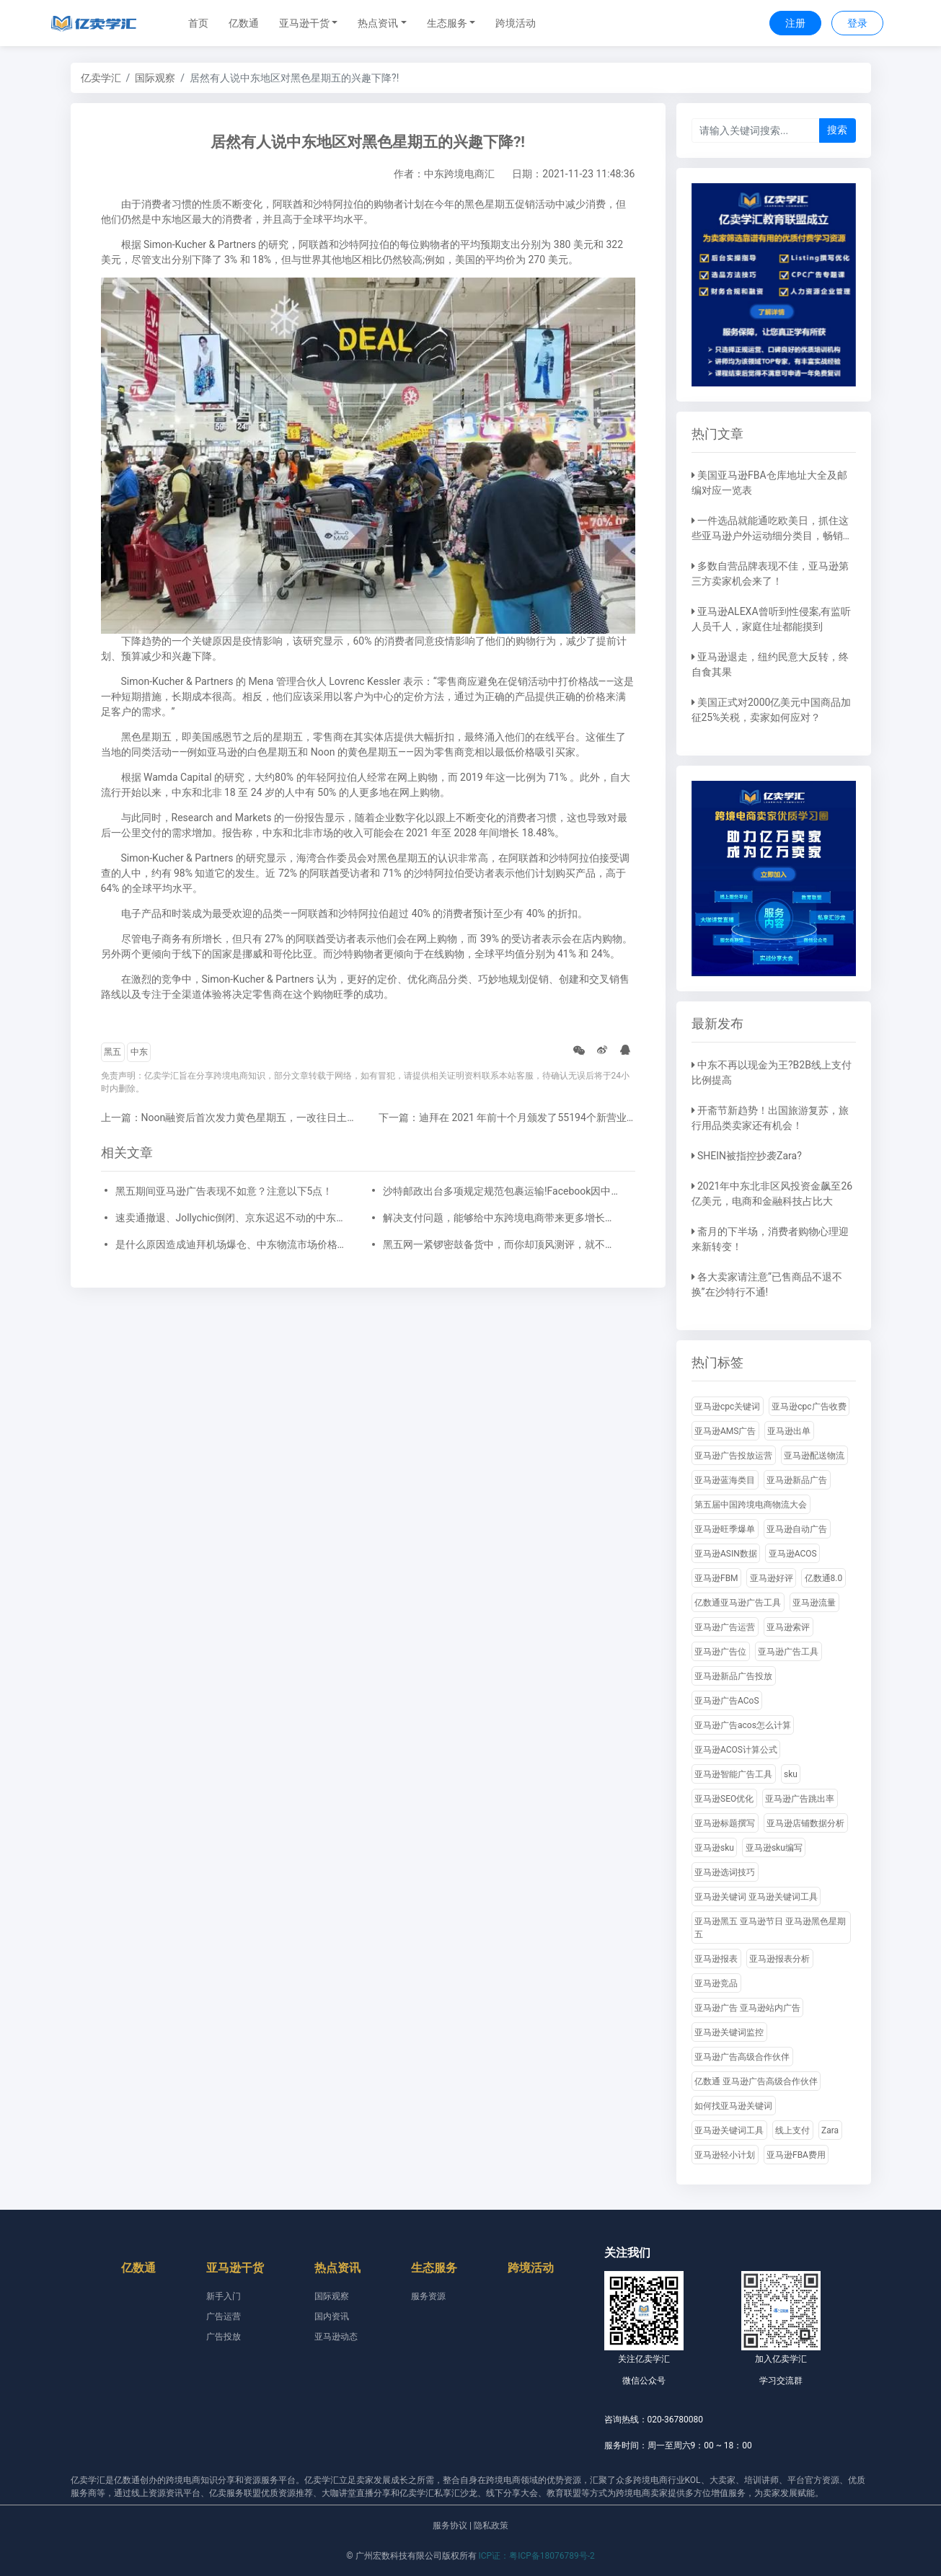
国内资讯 (331, 2316)
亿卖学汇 (101, 78)
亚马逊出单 (788, 1431)
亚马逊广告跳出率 (799, 1799)
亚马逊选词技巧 (724, 1872)
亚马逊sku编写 (774, 1848)
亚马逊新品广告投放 (733, 1676)
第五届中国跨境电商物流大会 (750, 1505)
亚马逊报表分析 (779, 1959)
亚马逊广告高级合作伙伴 (742, 2057)
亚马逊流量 (814, 1603)
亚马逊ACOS (793, 1554)
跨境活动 (515, 23)
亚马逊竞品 (716, 1983)
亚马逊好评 (771, 1578)
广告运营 (223, 2316)
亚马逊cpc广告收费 (809, 1407)
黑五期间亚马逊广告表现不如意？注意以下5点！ (224, 1191)
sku (791, 1774)
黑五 (112, 1052)
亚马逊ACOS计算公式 (735, 1750)
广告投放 (223, 2337)
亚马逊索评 (788, 1627)
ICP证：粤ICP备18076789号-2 (537, 2556)
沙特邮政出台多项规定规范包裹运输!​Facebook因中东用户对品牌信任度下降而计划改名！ (502, 1191)
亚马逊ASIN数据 (725, 1554)
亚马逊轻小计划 (724, 2155)
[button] (308, 23)
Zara (830, 2130)
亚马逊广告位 (720, 1652)
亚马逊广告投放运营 (733, 1456)
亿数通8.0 (824, 1578)
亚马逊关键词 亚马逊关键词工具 (756, 1897)
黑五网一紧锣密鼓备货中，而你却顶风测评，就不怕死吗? (502, 1244)
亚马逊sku (714, 1848)
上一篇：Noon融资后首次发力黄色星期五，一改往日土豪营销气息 (249, 1117)
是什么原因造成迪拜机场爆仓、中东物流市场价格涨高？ (234, 1244)
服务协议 (450, 2525)
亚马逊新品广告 (797, 1480)
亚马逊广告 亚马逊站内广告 (747, 2008)
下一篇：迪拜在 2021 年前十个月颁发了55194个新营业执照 (513, 1117)
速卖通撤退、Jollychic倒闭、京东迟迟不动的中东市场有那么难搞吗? (234, 1217)
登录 (857, 23)
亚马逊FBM (716, 1578)
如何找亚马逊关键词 (733, 2106)
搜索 (837, 130)
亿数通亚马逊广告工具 (737, 1603)
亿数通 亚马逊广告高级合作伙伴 (756, 2081)
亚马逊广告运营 (724, 1627)
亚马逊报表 (716, 1959)
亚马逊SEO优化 (724, 1799)
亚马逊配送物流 (814, 1456)
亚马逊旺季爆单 (724, 1529)
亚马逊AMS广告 (725, 1431)
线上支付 (792, 2130)
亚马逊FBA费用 (796, 2155)
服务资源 (428, 2296)
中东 (139, 1052)
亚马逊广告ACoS (726, 1701)
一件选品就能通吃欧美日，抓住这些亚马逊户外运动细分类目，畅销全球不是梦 (772, 536)
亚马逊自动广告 (797, 1529)
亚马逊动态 (336, 2337)
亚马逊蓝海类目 (724, 1480)
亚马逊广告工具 (788, 1652)
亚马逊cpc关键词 (727, 1407)
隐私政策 (491, 2525)
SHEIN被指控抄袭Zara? (749, 1155)
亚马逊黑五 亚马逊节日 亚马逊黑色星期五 (770, 1927)
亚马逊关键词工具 (729, 2130)
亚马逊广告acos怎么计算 (742, 1725)
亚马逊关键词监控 (729, 2032)
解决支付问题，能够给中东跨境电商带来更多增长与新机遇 (502, 1217)
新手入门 (223, 2296)
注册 (795, 23)
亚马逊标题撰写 (724, 1823)
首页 (198, 23)
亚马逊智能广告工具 (733, 1774)
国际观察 (155, 78)
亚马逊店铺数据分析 (805, 1823)
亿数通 (244, 23)
